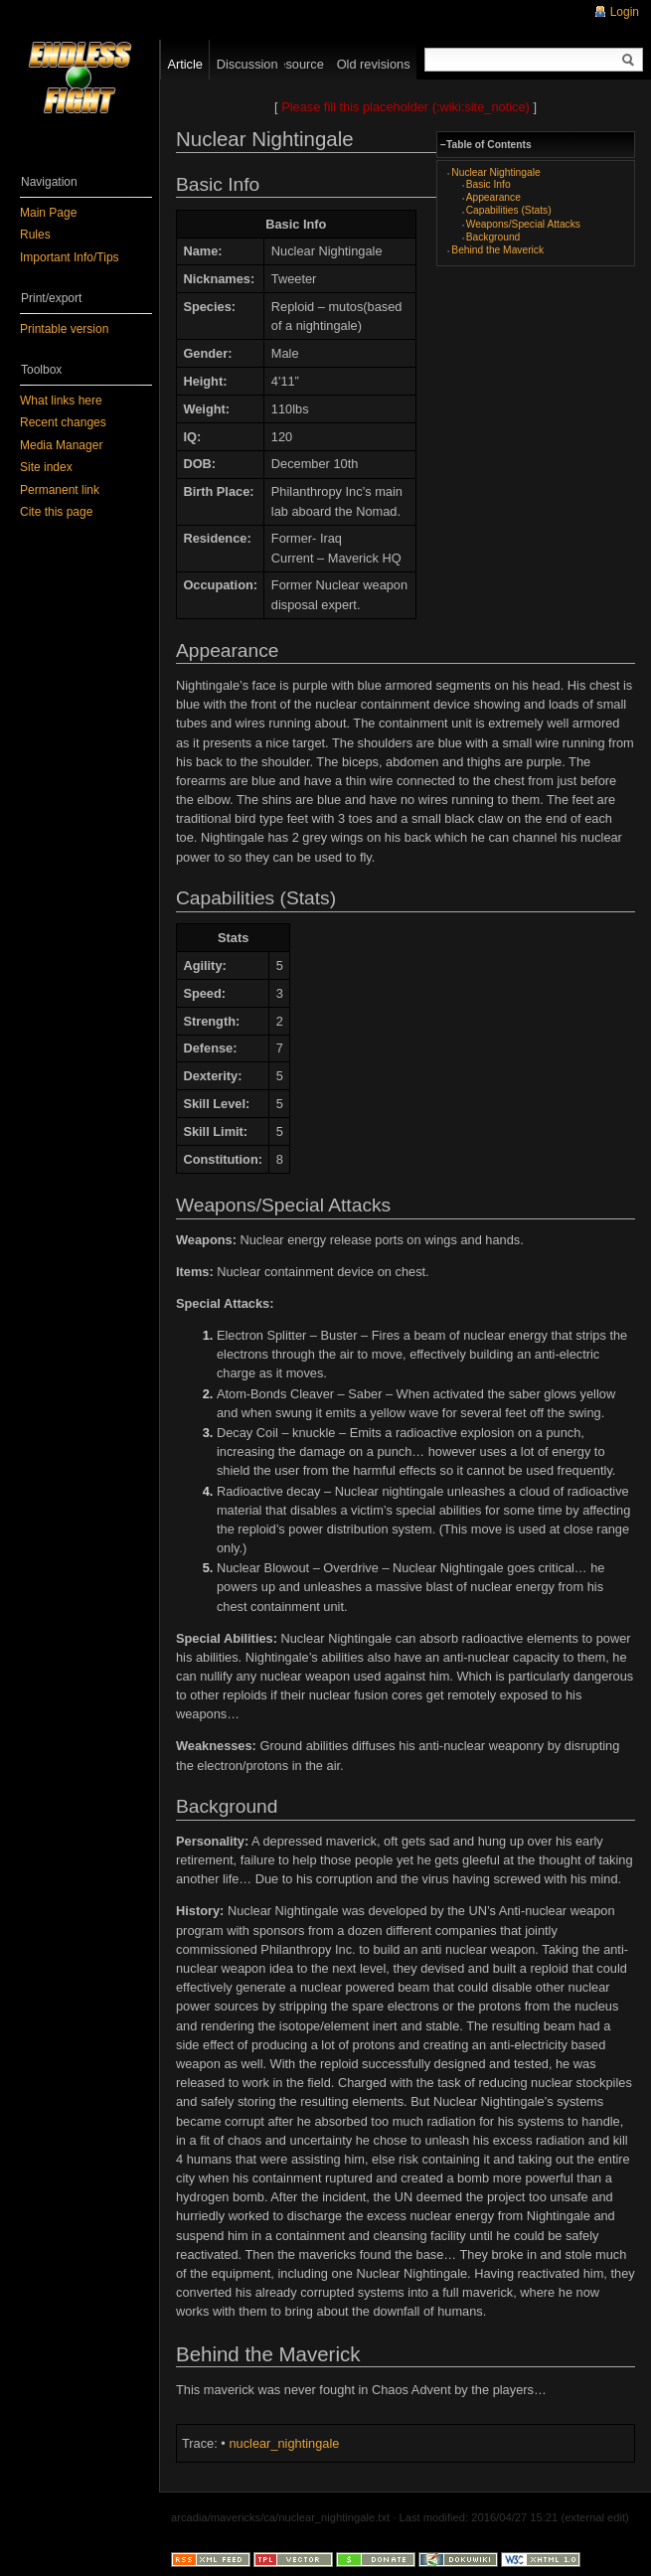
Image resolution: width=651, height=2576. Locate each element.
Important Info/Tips (69, 257)
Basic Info (488, 184)
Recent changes (63, 422)
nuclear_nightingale (284, 2443)
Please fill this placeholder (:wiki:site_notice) (405, 106)
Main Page (48, 213)
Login (624, 12)
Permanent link (59, 490)
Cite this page (56, 512)
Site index (46, 467)
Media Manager (61, 445)
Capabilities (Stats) (509, 210)
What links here (61, 400)
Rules (35, 235)
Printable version (64, 329)
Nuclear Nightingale (495, 172)
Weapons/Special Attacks (523, 224)
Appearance (493, 197)
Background (493, 237)
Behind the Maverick (497, 249)
